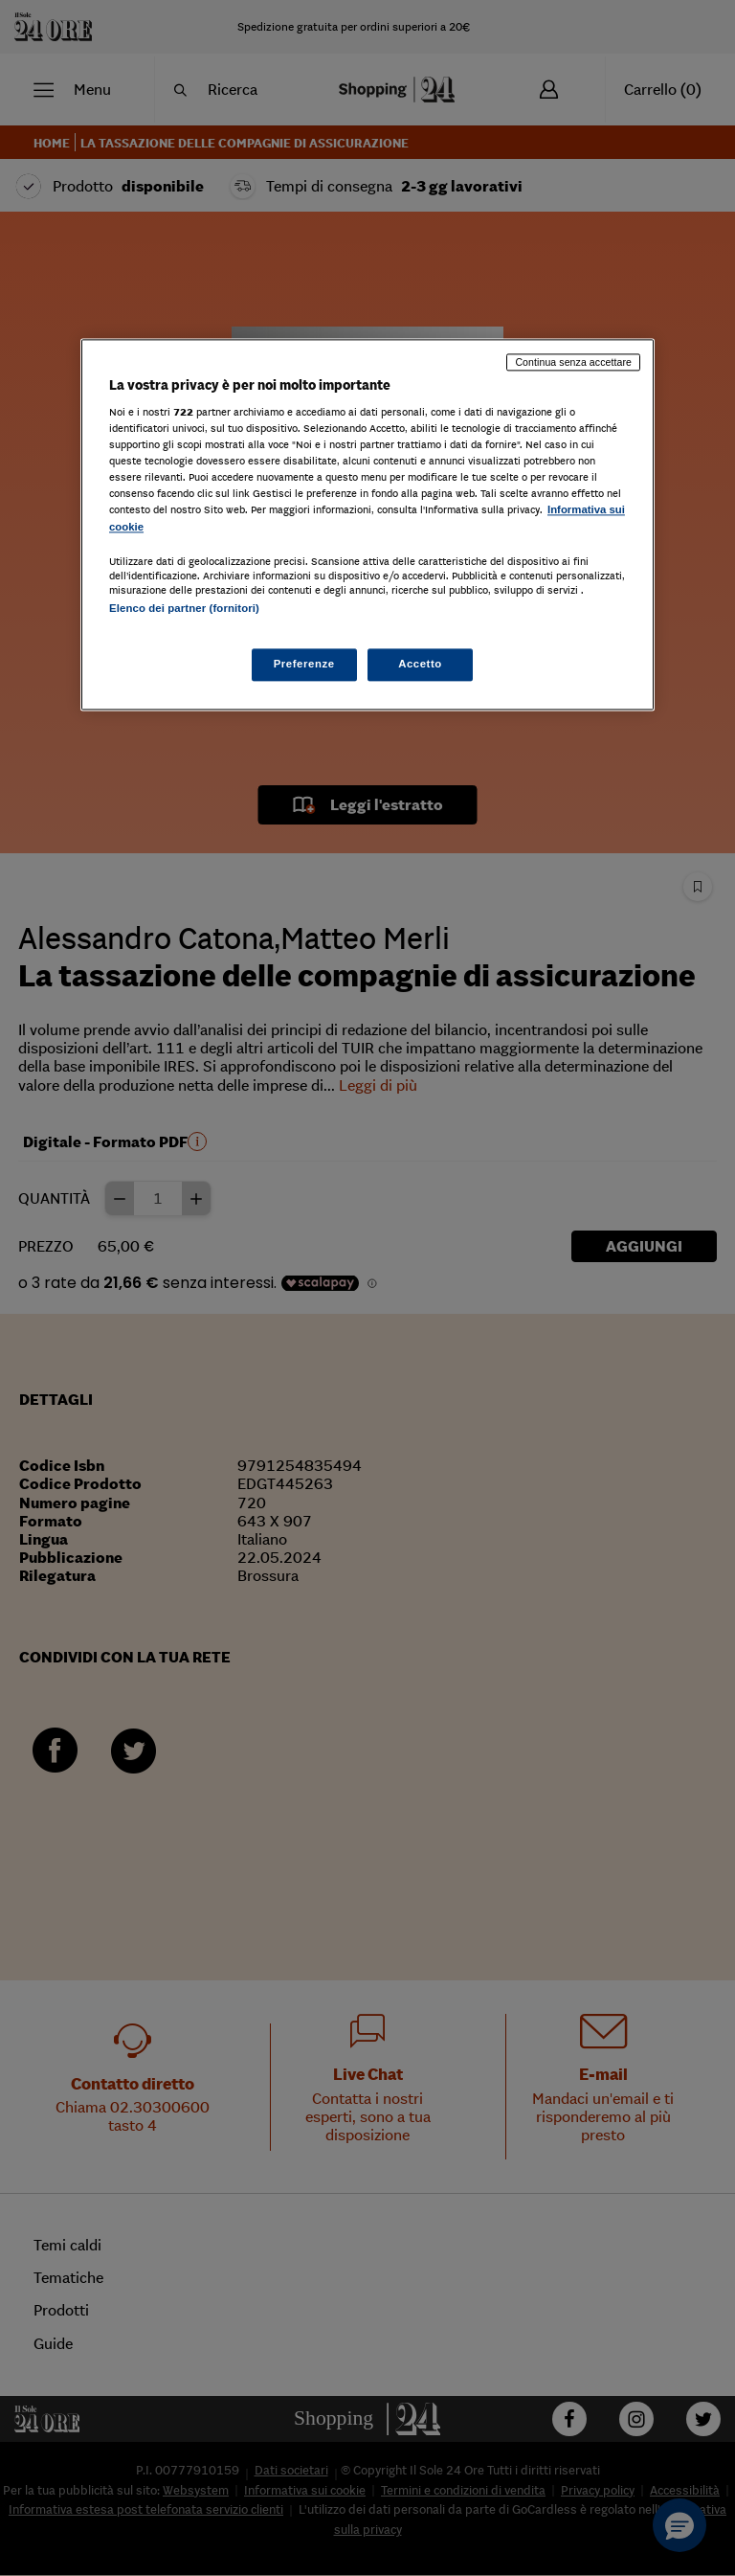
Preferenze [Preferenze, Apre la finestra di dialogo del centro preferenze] (304, 663)
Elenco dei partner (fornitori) (184, 608)
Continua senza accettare (573, 362)
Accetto (420, 663)
